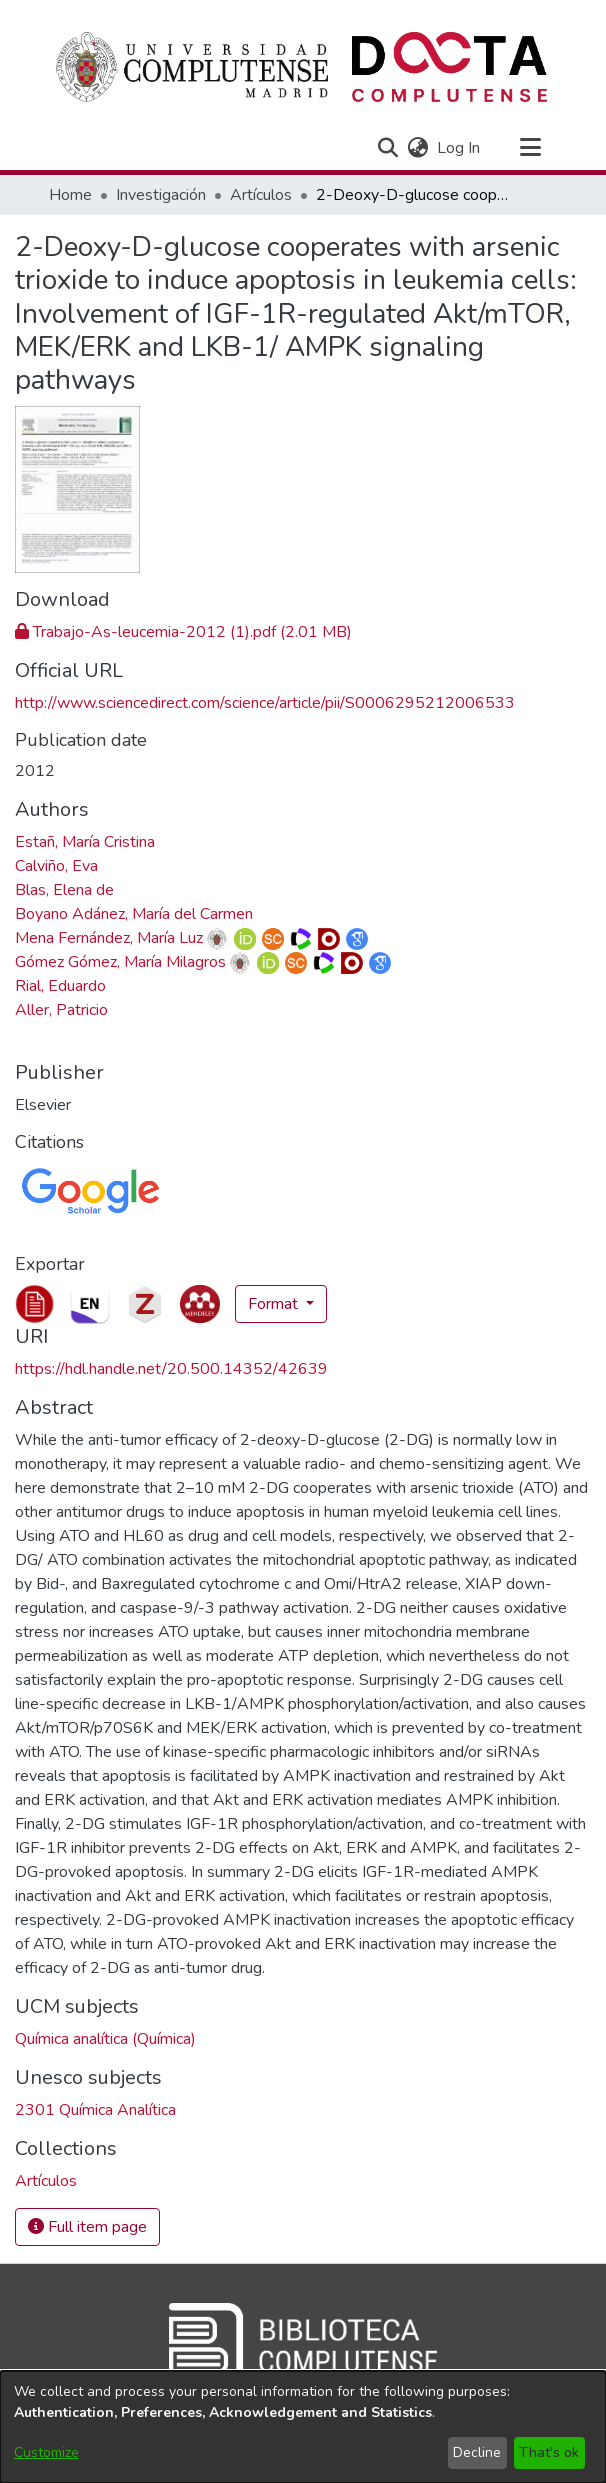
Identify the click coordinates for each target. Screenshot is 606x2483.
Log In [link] (459, 148)
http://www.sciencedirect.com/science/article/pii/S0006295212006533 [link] (265, 703)
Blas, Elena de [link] (64, 890)
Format (275, 1304)
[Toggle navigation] (530, 148)
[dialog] (303, 2427)
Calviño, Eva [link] (56, 866)
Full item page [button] (87, 2227)
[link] (183, 632)
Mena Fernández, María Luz (109, 938)
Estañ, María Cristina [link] (85, 842)
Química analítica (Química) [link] (105, 2039)
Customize (46, 2452)
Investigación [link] (161, 195)
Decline (477, 2452)
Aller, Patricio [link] (61, 1010)
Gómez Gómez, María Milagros (120, 962)
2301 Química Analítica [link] (95, 2110)
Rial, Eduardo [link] (60, 986)
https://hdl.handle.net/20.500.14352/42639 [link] (171, 1369)
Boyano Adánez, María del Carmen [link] (134, 914)
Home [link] (70, 195)
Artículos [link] (261, 195)
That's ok (549, 2452)
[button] (387, 148)
